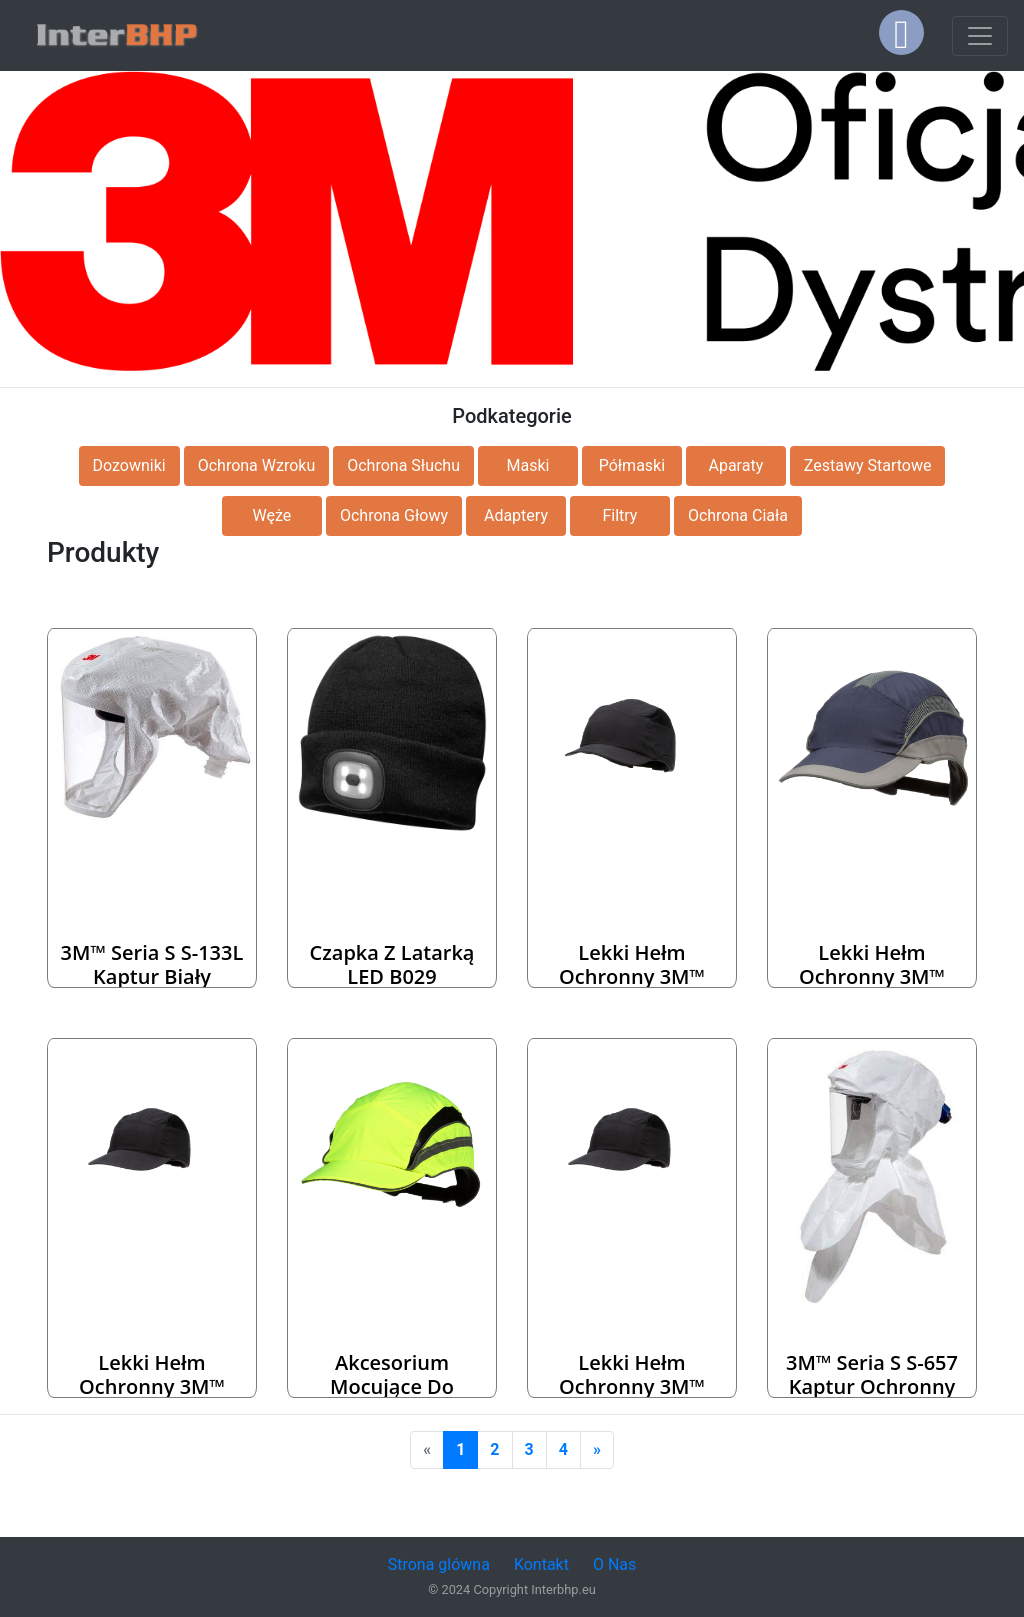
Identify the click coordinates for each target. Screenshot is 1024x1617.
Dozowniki (129, 465)
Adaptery (516, 515)
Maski (527, 465)
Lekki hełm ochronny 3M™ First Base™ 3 (872, 976)
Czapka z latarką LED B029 (392, 964)
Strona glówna (439, 1564)
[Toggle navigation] (980, 36)
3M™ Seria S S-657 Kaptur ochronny (872, 1374)
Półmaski (632, 465)
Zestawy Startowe (868, 465)
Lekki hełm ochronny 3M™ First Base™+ (632, 976)
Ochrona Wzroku (257, 465)
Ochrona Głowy (394, 515)
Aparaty (735, 465)
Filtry (619, 515)
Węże (272, 515)
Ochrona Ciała (738, 515)
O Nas (614, 1564)
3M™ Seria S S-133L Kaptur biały (152, 964)
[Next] (597, 1450)
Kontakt (541, 1564)
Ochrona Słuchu (403, 465)
